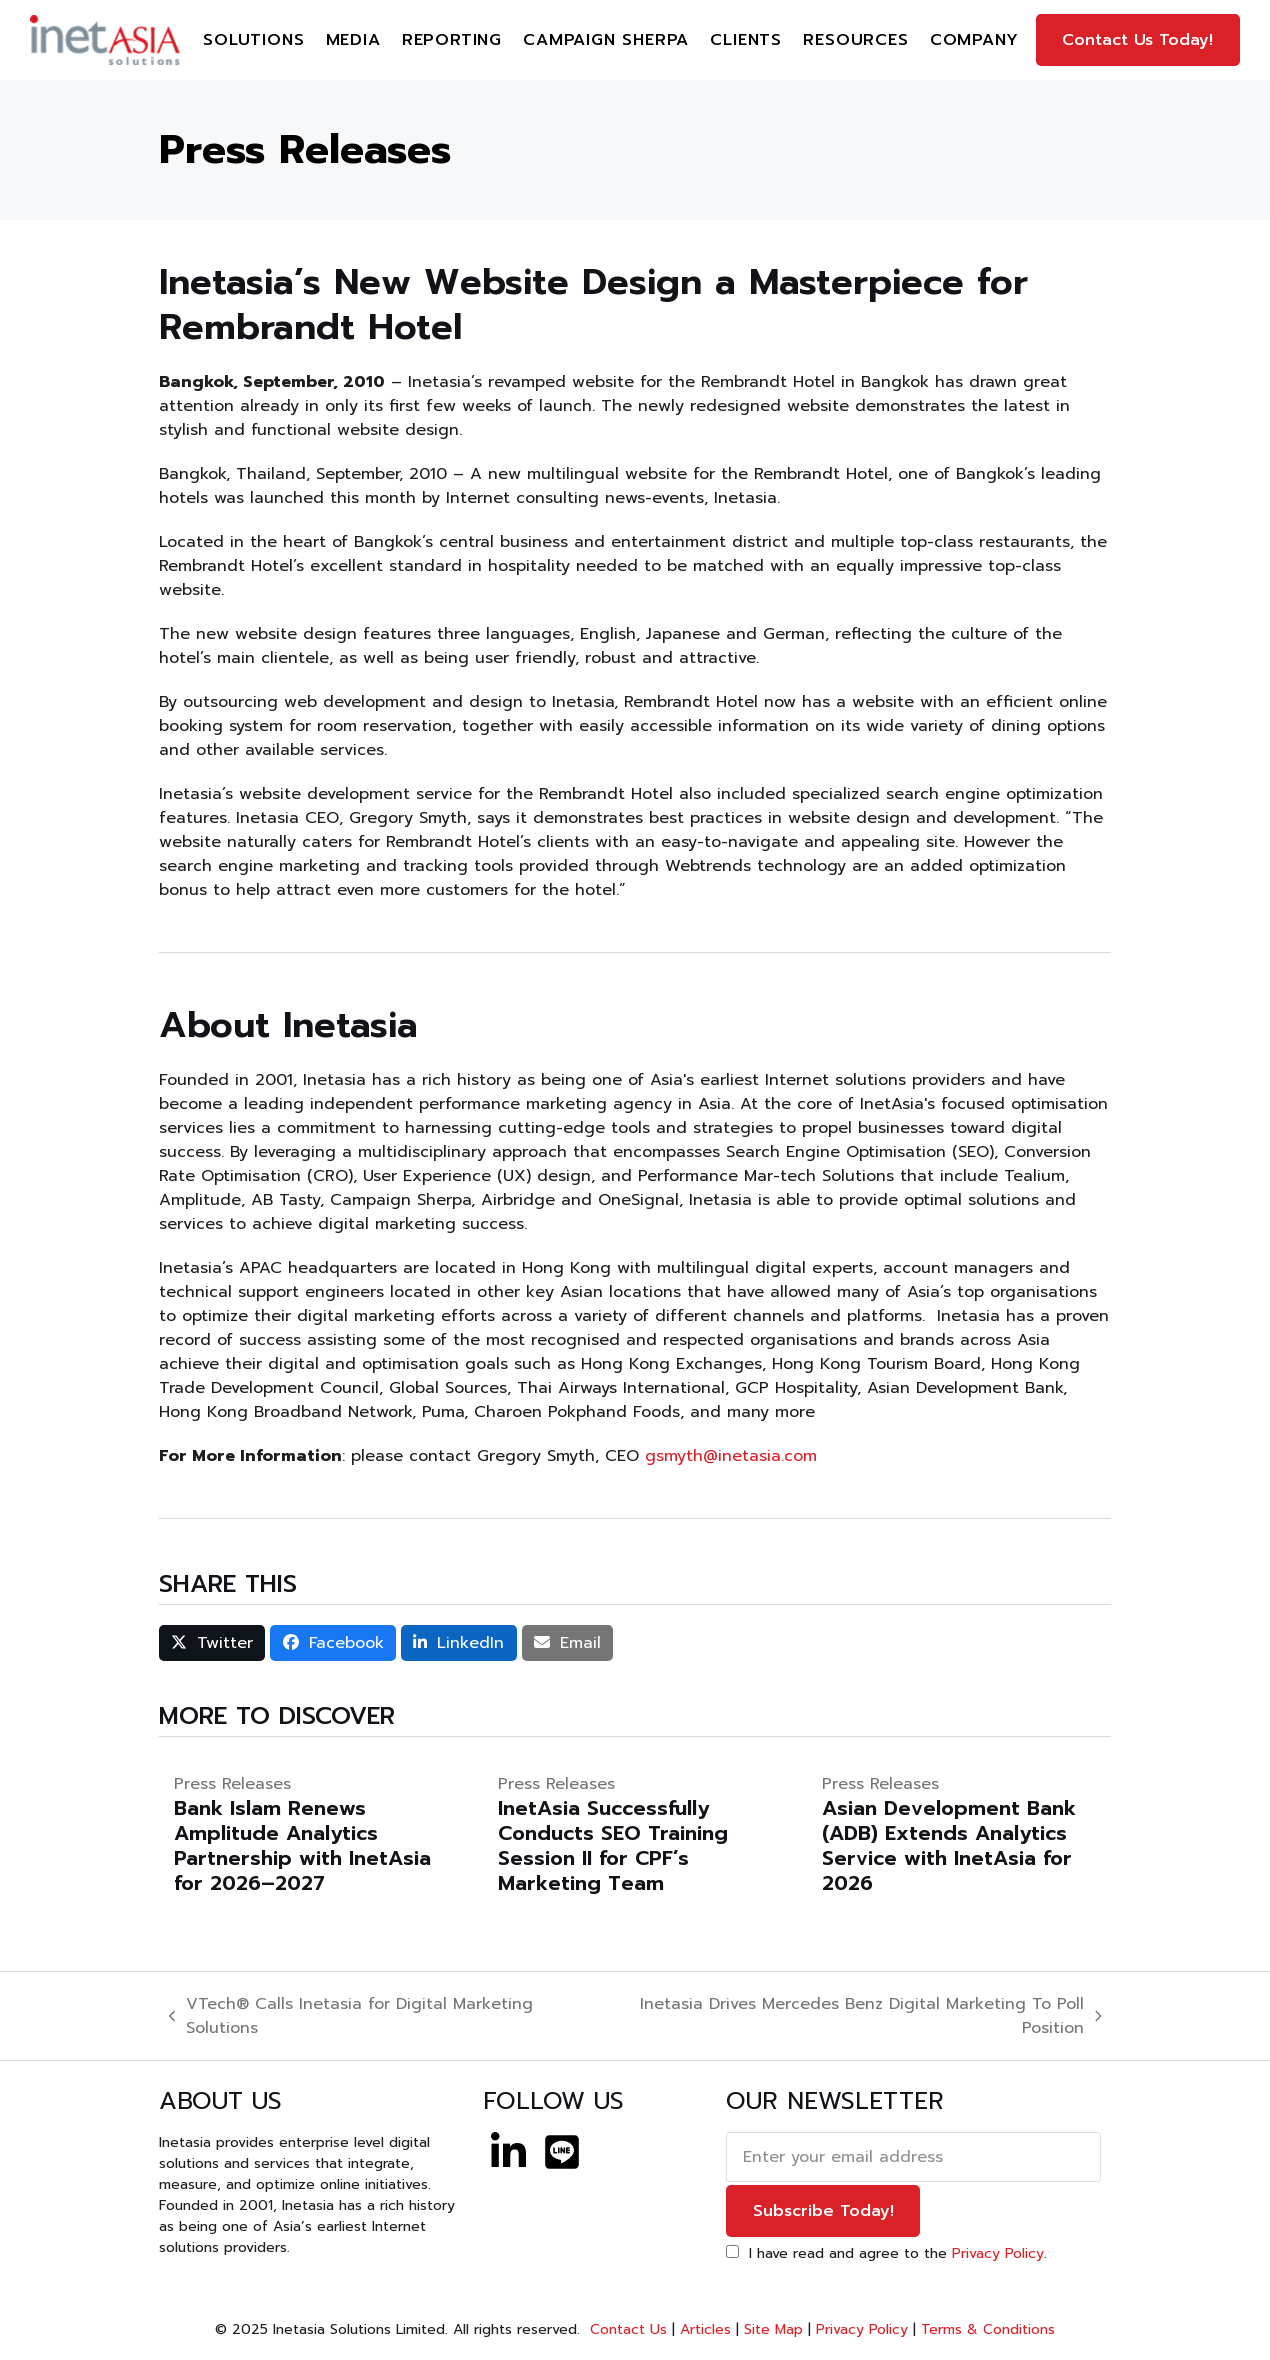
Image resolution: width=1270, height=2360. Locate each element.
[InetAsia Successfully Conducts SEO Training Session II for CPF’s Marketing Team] (635, 1834)
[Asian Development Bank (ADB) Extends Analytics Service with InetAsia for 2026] (959, 1834)
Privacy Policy (998, 2253)
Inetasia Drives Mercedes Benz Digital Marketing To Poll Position (847, 2016)
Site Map (773, 2329)
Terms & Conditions (988, 2329)
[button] (212, 1643)
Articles (705, 2329)
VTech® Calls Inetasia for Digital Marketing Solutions (351, 2016)
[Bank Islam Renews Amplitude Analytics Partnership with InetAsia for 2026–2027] (311, 1834)
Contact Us (626, 2329)
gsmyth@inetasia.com (731, 1456)
